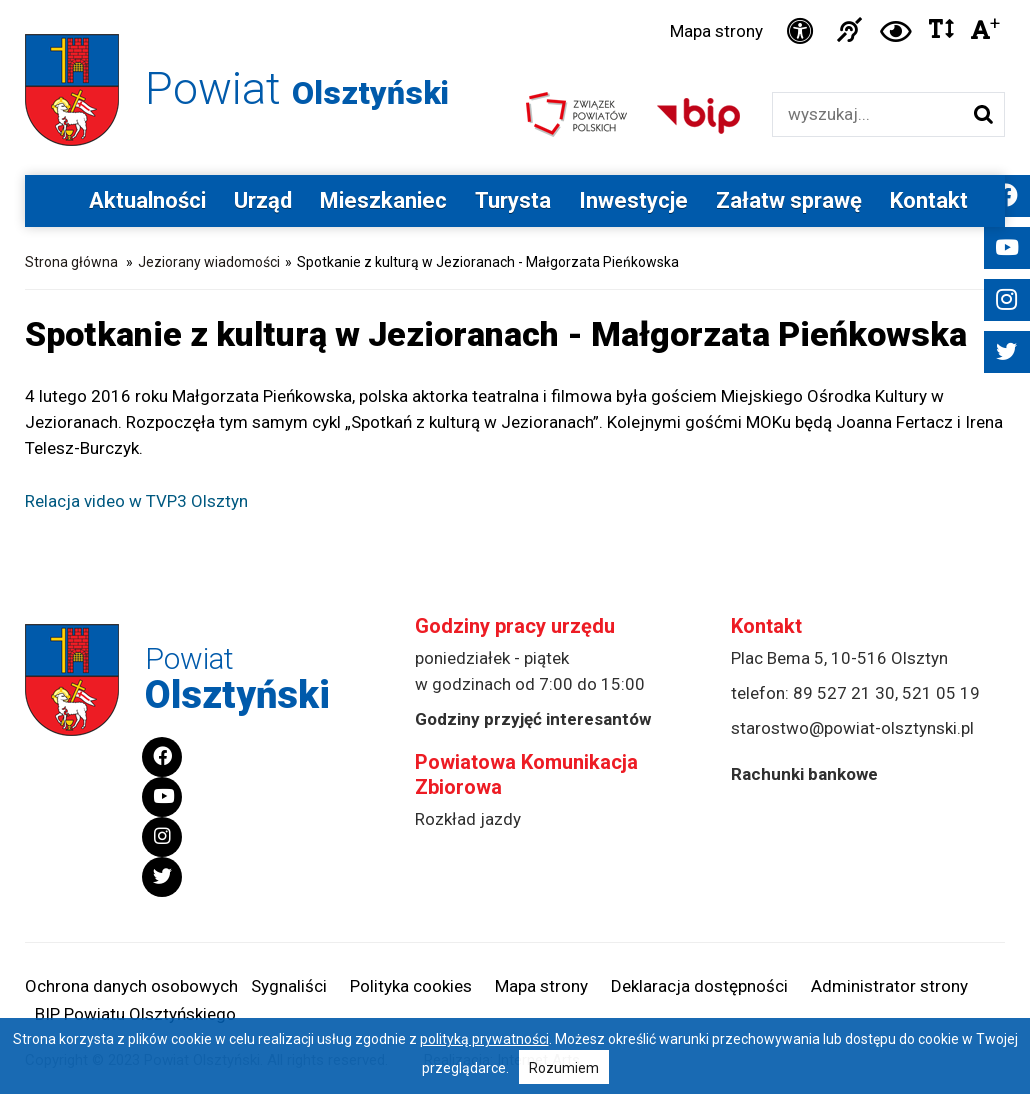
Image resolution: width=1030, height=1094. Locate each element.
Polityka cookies (411, 986)
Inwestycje (633, 200)
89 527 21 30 (844, 693)
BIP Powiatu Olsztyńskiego (135, 1014)
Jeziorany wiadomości (209, 262)
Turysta (513, 200)
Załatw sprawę (789, 200)
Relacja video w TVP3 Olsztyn (136, 501)
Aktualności (147, 200)
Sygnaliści (289, 986)
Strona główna (71, 262)
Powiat (297, 88)
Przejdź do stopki (515, 0)
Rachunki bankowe (804, 774)
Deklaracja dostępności (699, 986)
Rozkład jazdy (468, 819)
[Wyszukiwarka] (867, 114)
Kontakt (929, 200)
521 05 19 (941, 693)
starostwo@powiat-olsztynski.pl (852, 728)
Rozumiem (564, 1068)
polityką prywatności (484, 1039)
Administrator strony (889, 986)
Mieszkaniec (383, 200)
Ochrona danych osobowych (131, 986)
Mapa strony (716, 31)
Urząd (263, 200)
